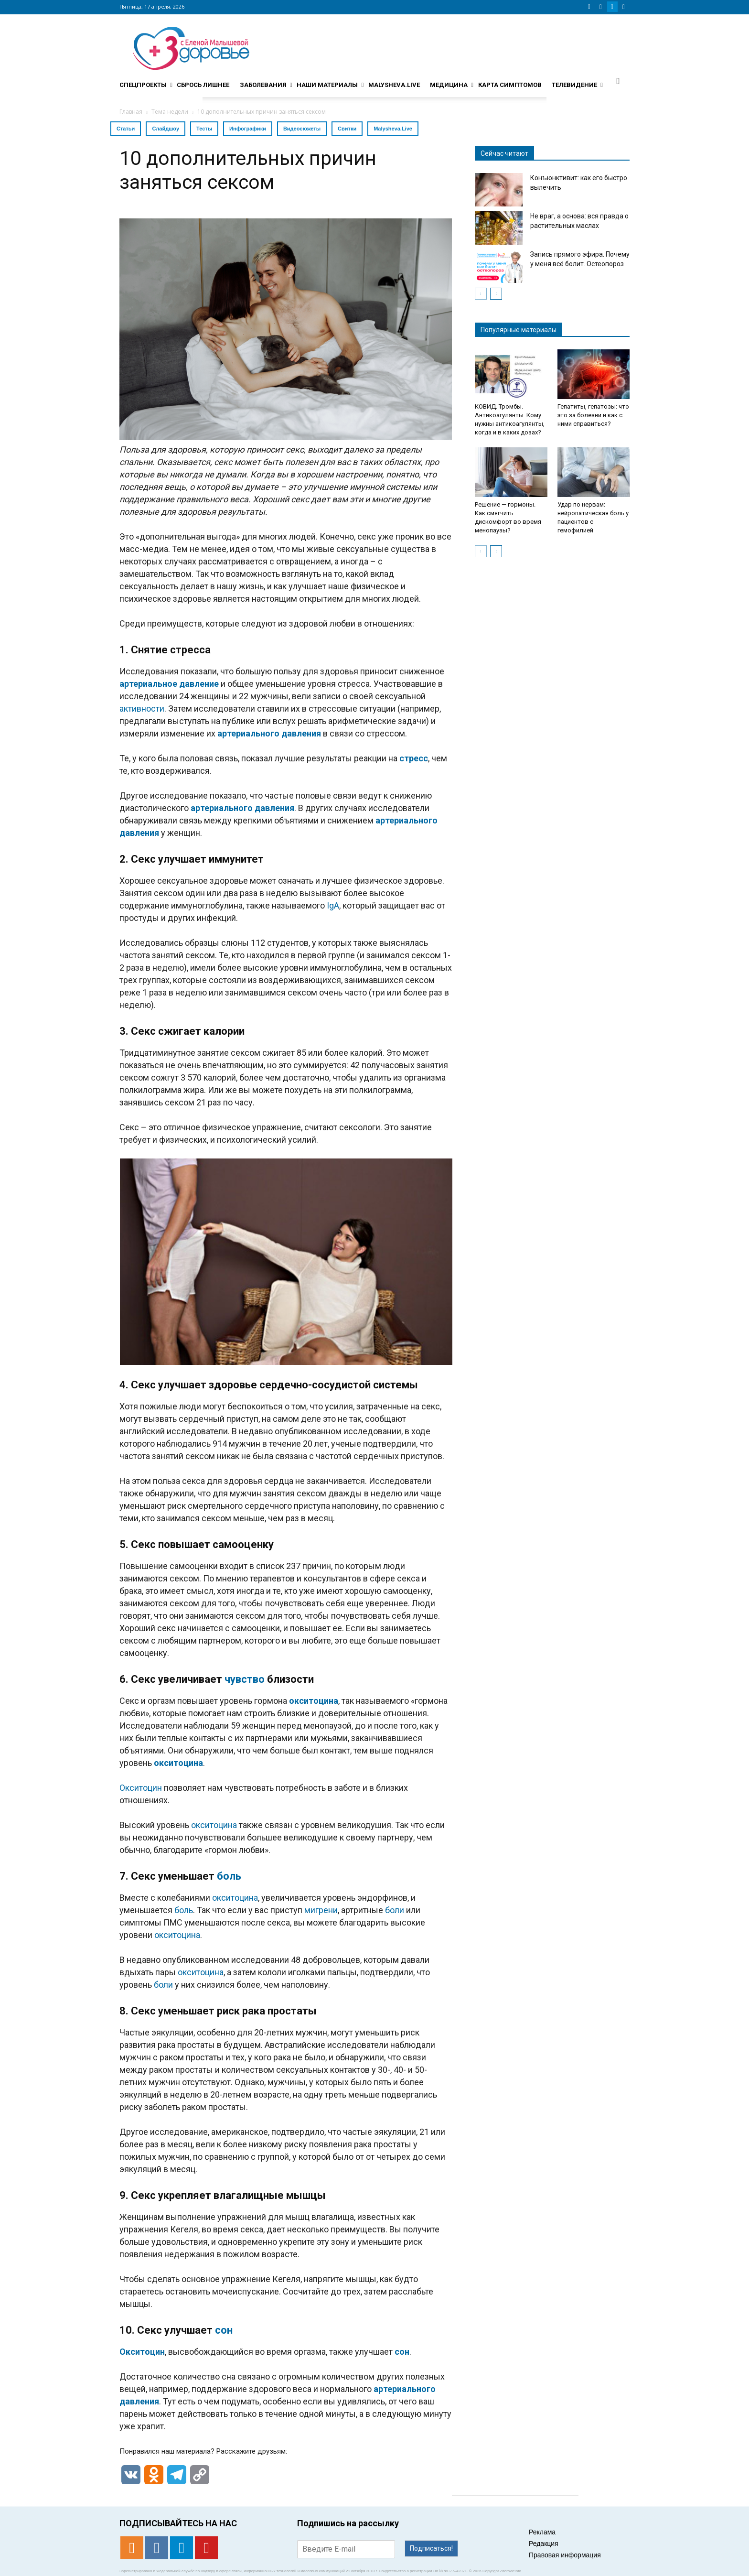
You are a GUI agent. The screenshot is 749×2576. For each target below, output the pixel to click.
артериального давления (269, 733)
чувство (245, 1679)
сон (224, 2330)
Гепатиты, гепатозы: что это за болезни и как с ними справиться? (593, 415)
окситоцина (313, 1701)
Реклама (542, 2532)
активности (141, 709)
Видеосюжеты (302, 128)
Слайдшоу (165, 128)
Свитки (347, 128)
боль (229, 1876)
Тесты (204, 128)
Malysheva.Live (393, 128)
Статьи (126, 128)
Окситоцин (140, 1788)
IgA (333, 905)
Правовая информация (565, 2555)
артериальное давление (169, 684)
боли (394, 1910)
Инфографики (247, 128)
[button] (618, 80)
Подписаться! (431, 2548)
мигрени (321, 1910)
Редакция (543, 2543)
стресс (413, 758)
